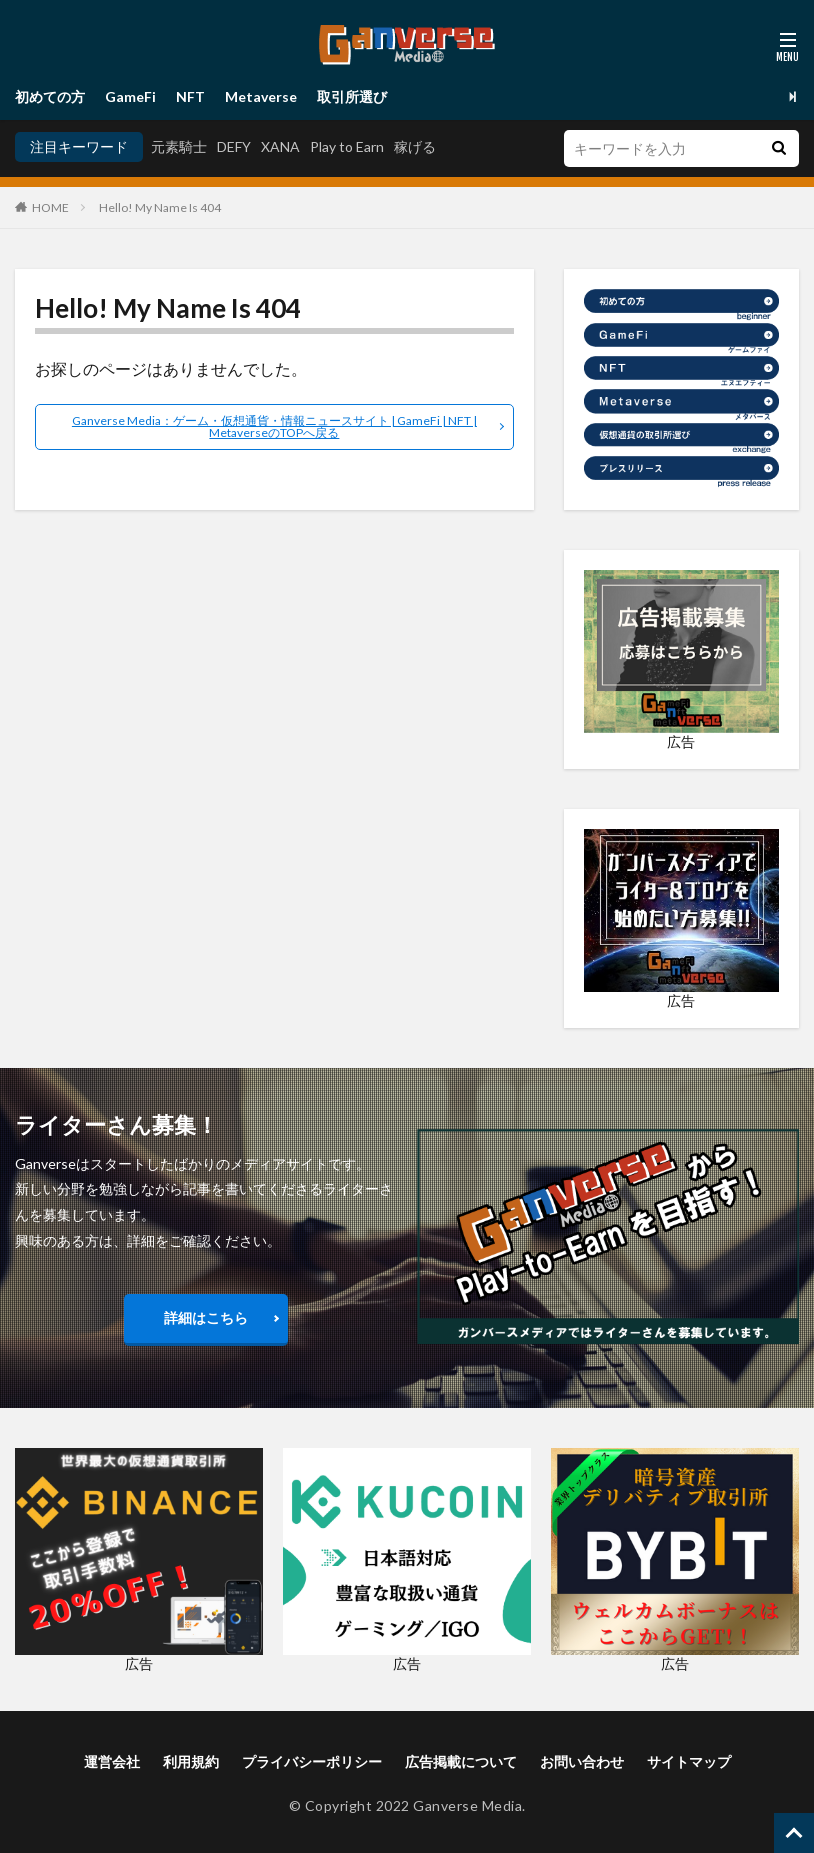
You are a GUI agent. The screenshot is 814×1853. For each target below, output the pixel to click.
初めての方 (50, 96)
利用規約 (191, 1761)
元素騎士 (179, 146)
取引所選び (352, 96)
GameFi (130, 96)
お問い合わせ (582, 1761)
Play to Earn (347, 146)
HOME (50, 207)
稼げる (415, 146)
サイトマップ (689, 1761)
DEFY (234, 146)
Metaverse (261, 96)
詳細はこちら (206, 1317)
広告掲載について (461, 1761)
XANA (280, 146)
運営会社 (112, 1761)
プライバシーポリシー (312, 1761)
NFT (190, 96)
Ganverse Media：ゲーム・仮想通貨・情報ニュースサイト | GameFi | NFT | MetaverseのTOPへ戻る (274, 426)
